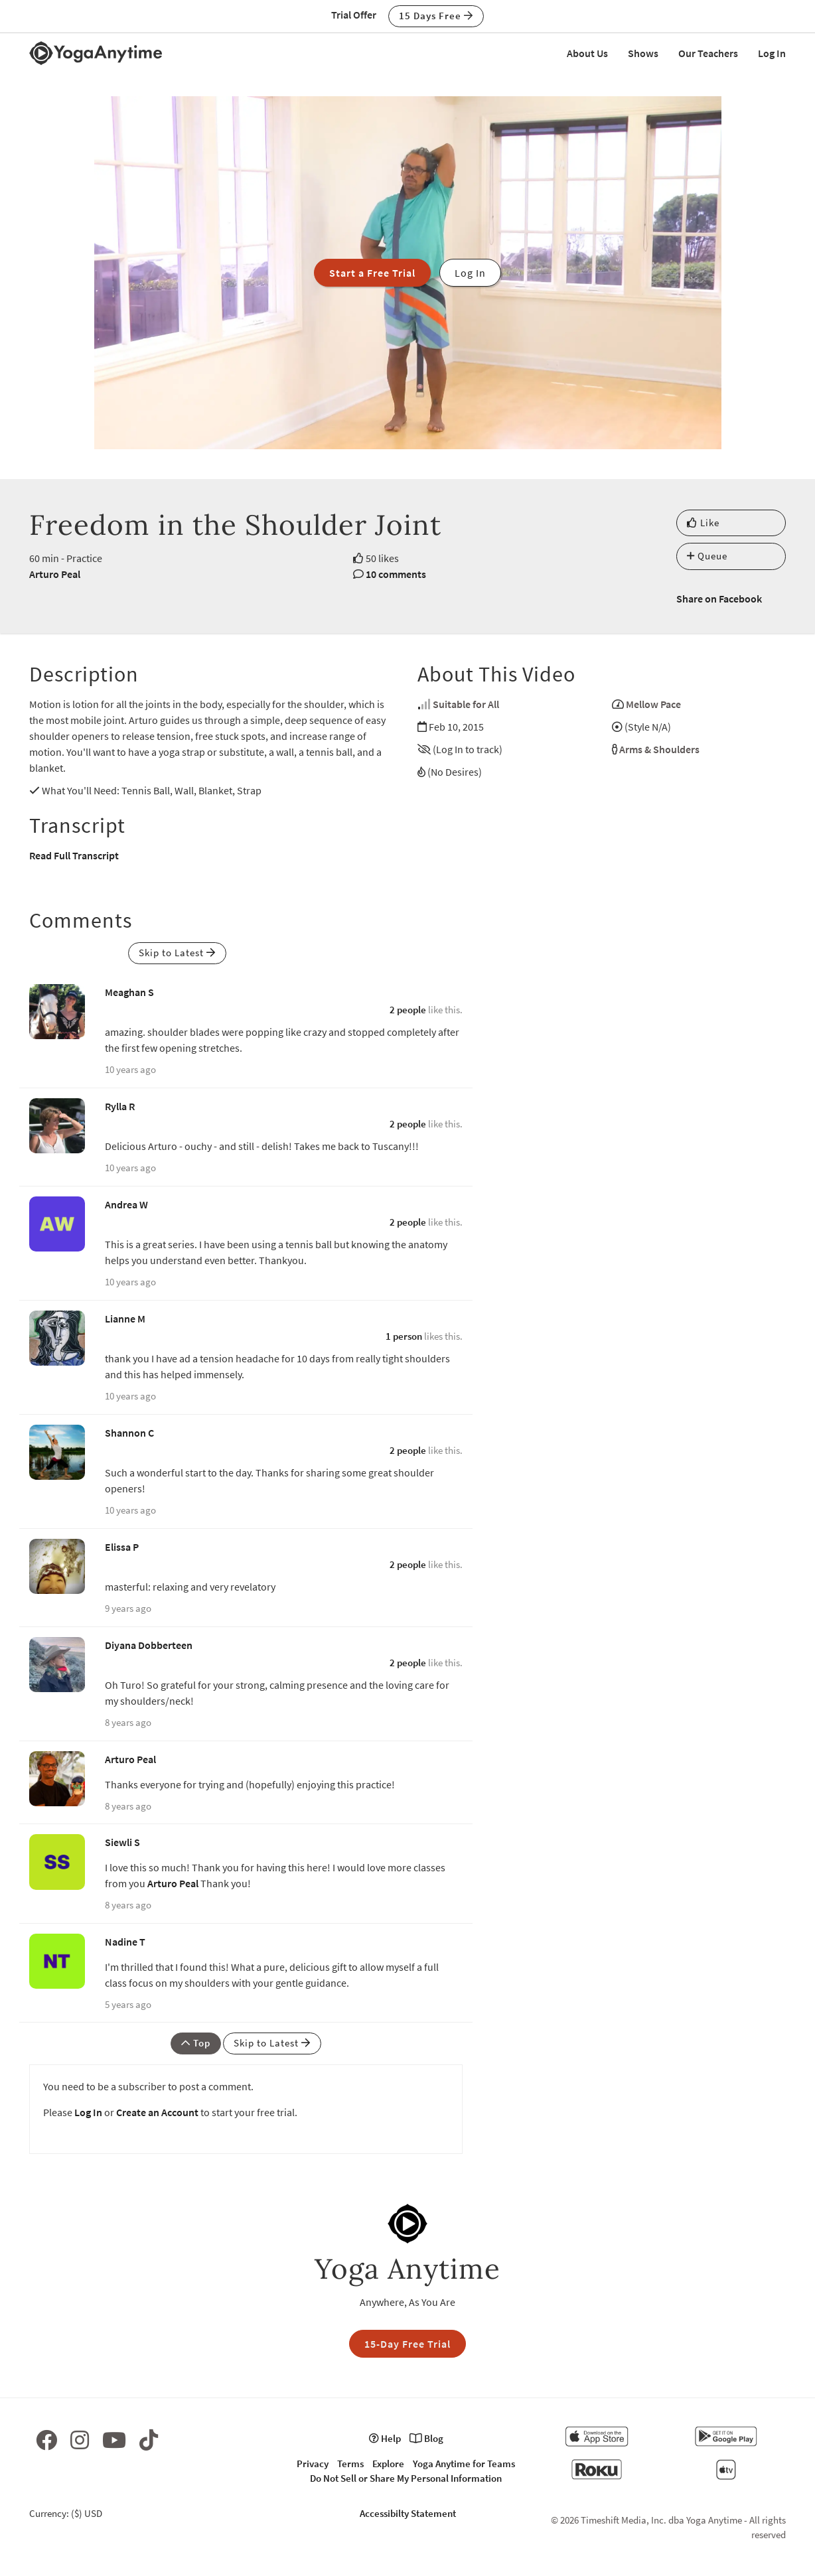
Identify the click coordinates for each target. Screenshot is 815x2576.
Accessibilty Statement (408, 2513)
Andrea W (126, 1204)
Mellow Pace (653, 704)
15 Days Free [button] (436, 15)
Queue (707, 555)
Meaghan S (129, 992)
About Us (587, 53)
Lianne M (125, 1318)
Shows (643, 53)
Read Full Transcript (74, 855)
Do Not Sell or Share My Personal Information (406, 2478)
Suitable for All (466, 704)
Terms (350, 2463)
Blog (426, 2438)
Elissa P (122, 1546)
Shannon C (129, 1432)
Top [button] (195, 2043)
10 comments (396, 574)
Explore (388, 2463)
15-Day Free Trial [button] (407, 2343)
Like (703, 522)
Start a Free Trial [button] (372, 272)
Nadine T (125, 1941)
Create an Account (157, 2112)
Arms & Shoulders (659, 749)
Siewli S (122, 1842)
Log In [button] (470, 272)
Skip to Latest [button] (177, 952)
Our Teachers (708, 53)
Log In (772, 53)
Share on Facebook (719, 598)
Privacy (313, 2463)
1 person (404, 1336)
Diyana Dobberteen (148, 1645)
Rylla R (120, 1106)
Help (385, 2438)
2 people (408, 1009)
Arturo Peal (54, 574)
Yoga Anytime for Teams (464, 2463)
